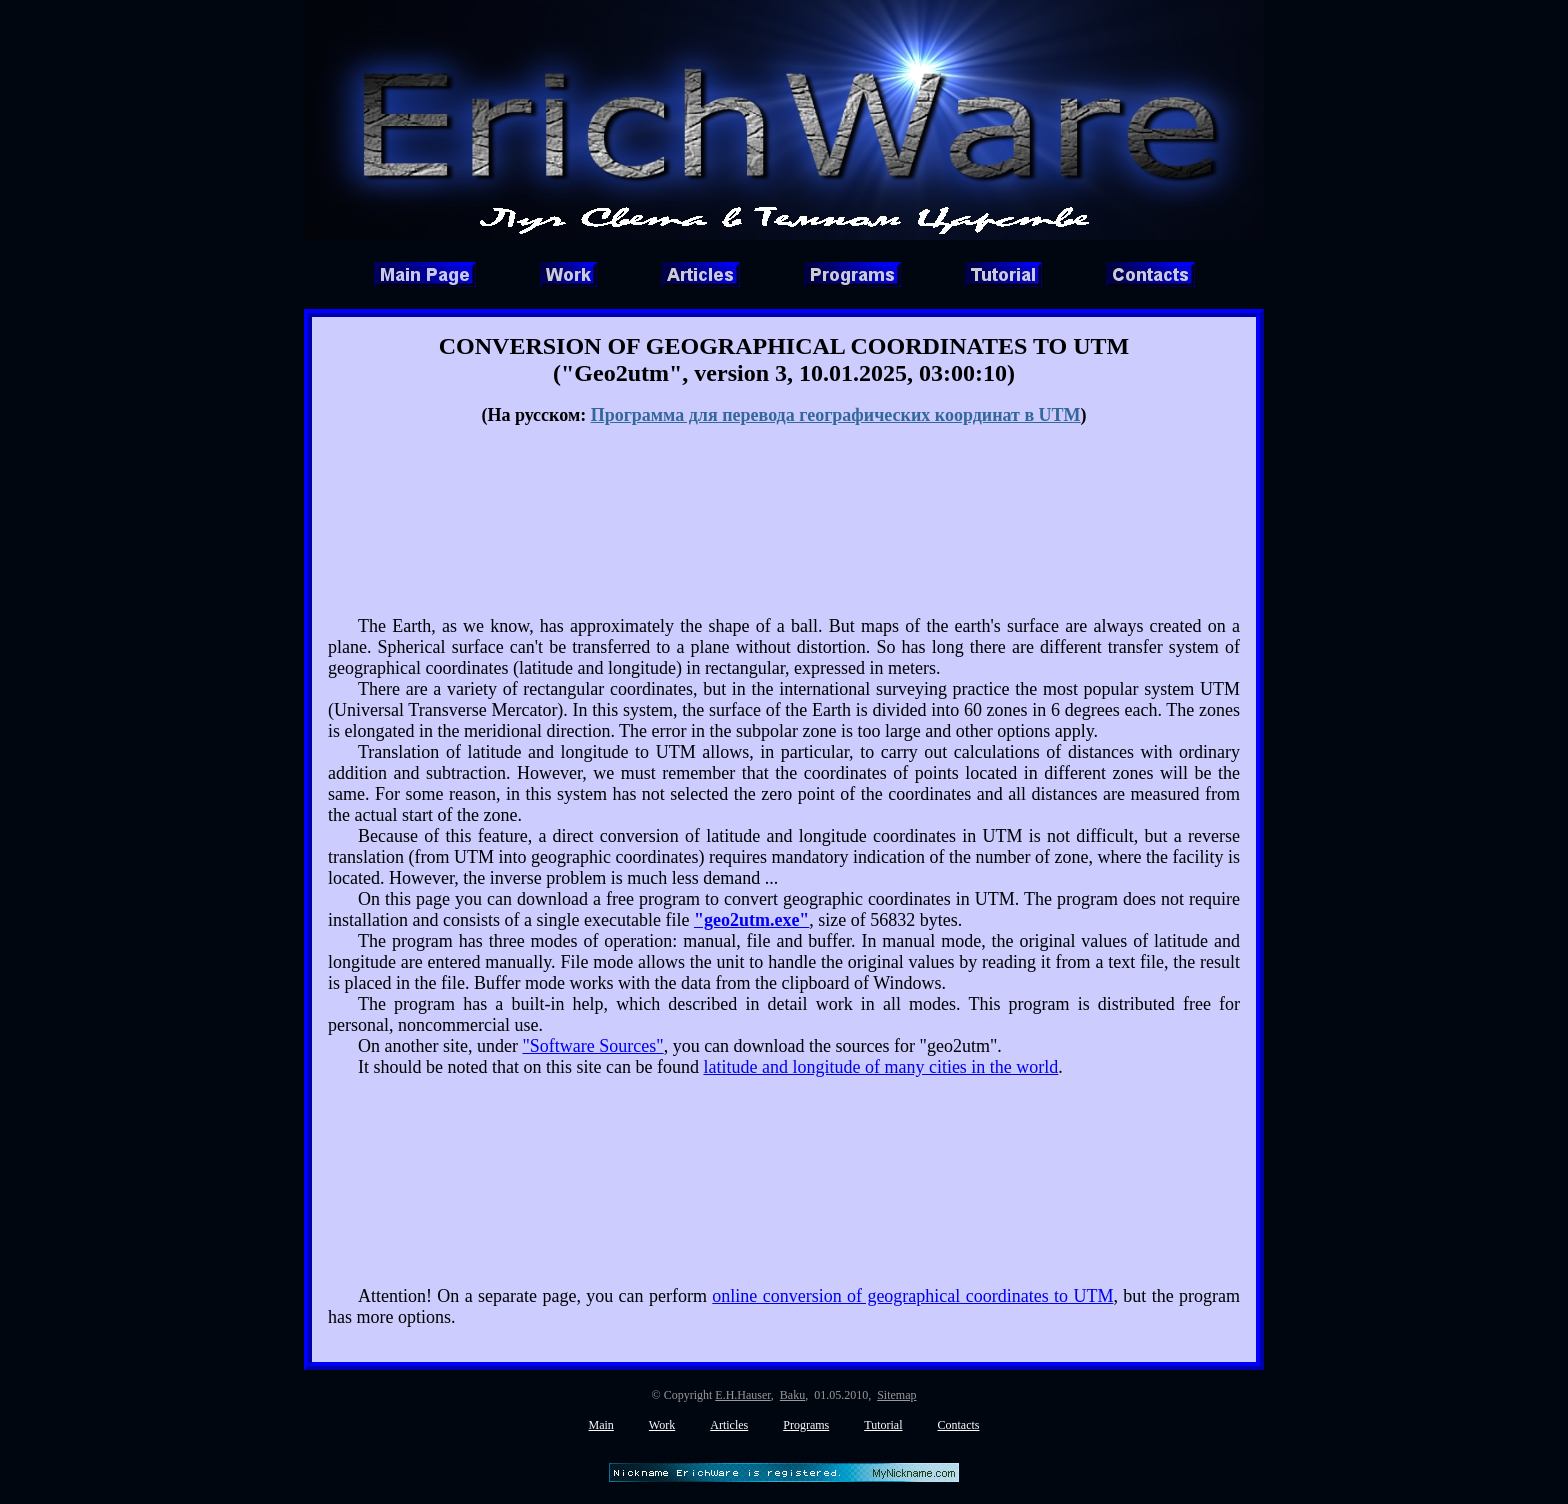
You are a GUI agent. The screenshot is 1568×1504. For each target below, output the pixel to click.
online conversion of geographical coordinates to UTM (912, 1296)
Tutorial (883, 1425)
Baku (792, 1395)
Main (601, 1425)
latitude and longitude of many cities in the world (880, 1067)
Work (662, 1425)
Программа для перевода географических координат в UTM (836, 415)
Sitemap (896, 1395)
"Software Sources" (592, 1046)
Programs (806, 1425)
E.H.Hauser (743, 1395)
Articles (729, 1425)
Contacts (958, 1425)
